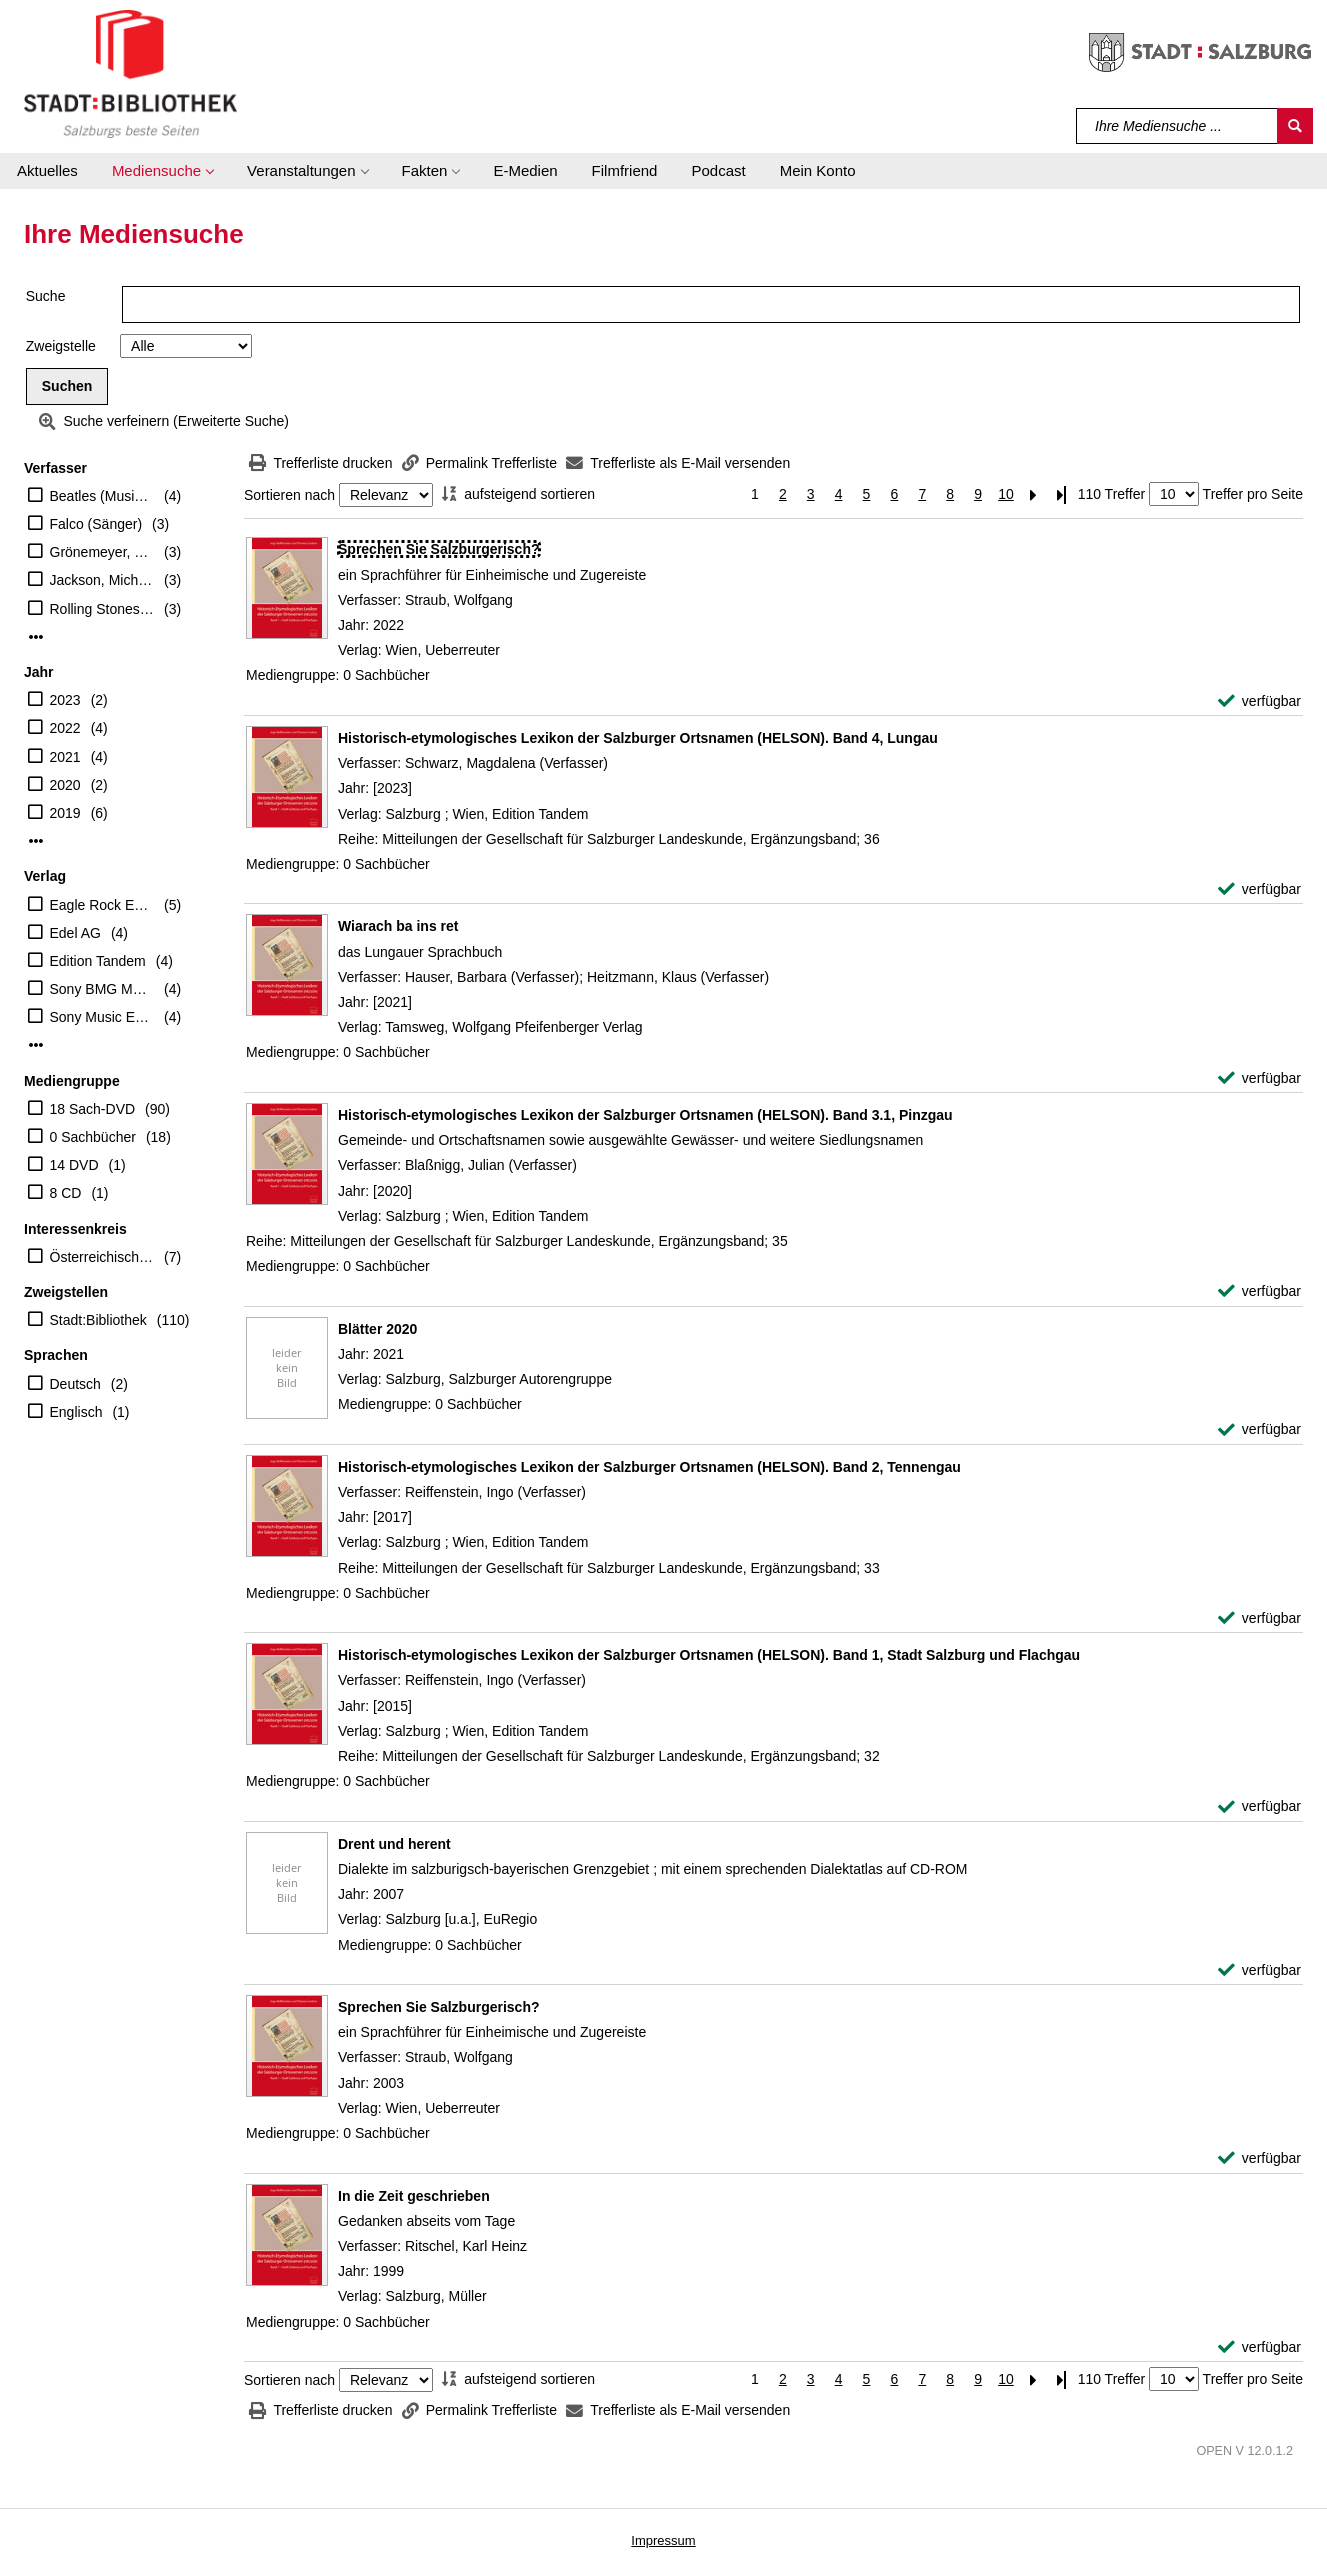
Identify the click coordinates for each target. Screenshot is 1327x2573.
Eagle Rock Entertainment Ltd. (102, 905)
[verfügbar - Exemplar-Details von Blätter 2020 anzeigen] (1259, 1429)
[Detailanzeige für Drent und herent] (394, 1844)
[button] (162, 171)
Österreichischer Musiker (102, 1257)
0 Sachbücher (93, 1137)
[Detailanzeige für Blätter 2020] (377, 1329)
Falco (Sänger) (96, 524)
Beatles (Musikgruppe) (102, 496)
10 (1006, 494)
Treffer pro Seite (1253, 494)
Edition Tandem (98, 961)
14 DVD (74, 1165)
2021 (65, 757)
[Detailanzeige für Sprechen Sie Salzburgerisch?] (439, 549)
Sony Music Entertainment (102, 1017)
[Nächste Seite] (1034, 494)
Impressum (663, 2540)
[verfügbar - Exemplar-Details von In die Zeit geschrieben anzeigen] (1259, 2347)
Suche (46, 296)
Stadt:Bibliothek (98, 1320)
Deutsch (75, 1384)
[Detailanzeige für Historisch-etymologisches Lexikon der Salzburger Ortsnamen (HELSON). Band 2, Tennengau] (649, 1467)
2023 (65, 700)
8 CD (66, 1193)
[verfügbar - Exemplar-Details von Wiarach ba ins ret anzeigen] (1259, 1078)
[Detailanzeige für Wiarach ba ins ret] (398, 926)
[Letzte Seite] (1062, 494)
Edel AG (75, 933)
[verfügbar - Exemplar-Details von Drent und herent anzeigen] (1259, 1970)
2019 (65, 813)
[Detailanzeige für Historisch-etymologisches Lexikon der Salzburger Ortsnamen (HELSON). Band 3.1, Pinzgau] (645, 1115)
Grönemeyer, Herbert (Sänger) (102, 552)
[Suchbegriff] (1177, 126)
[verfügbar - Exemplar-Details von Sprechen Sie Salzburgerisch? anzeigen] (1259, 701)
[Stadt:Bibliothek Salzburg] (130, 73)
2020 (65, 785)
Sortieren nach (289, 495)
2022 (65, 728)
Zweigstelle (61, 346)
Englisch (76, 1412)
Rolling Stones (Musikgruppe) (102, 609)
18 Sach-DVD (93, 1109)
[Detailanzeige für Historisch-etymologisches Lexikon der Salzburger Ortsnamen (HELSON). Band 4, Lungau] (638, 738)
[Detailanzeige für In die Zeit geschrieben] (414, 2196)
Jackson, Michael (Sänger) (102, 580)
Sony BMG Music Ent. (102, 989)
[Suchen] (1295, 126)
